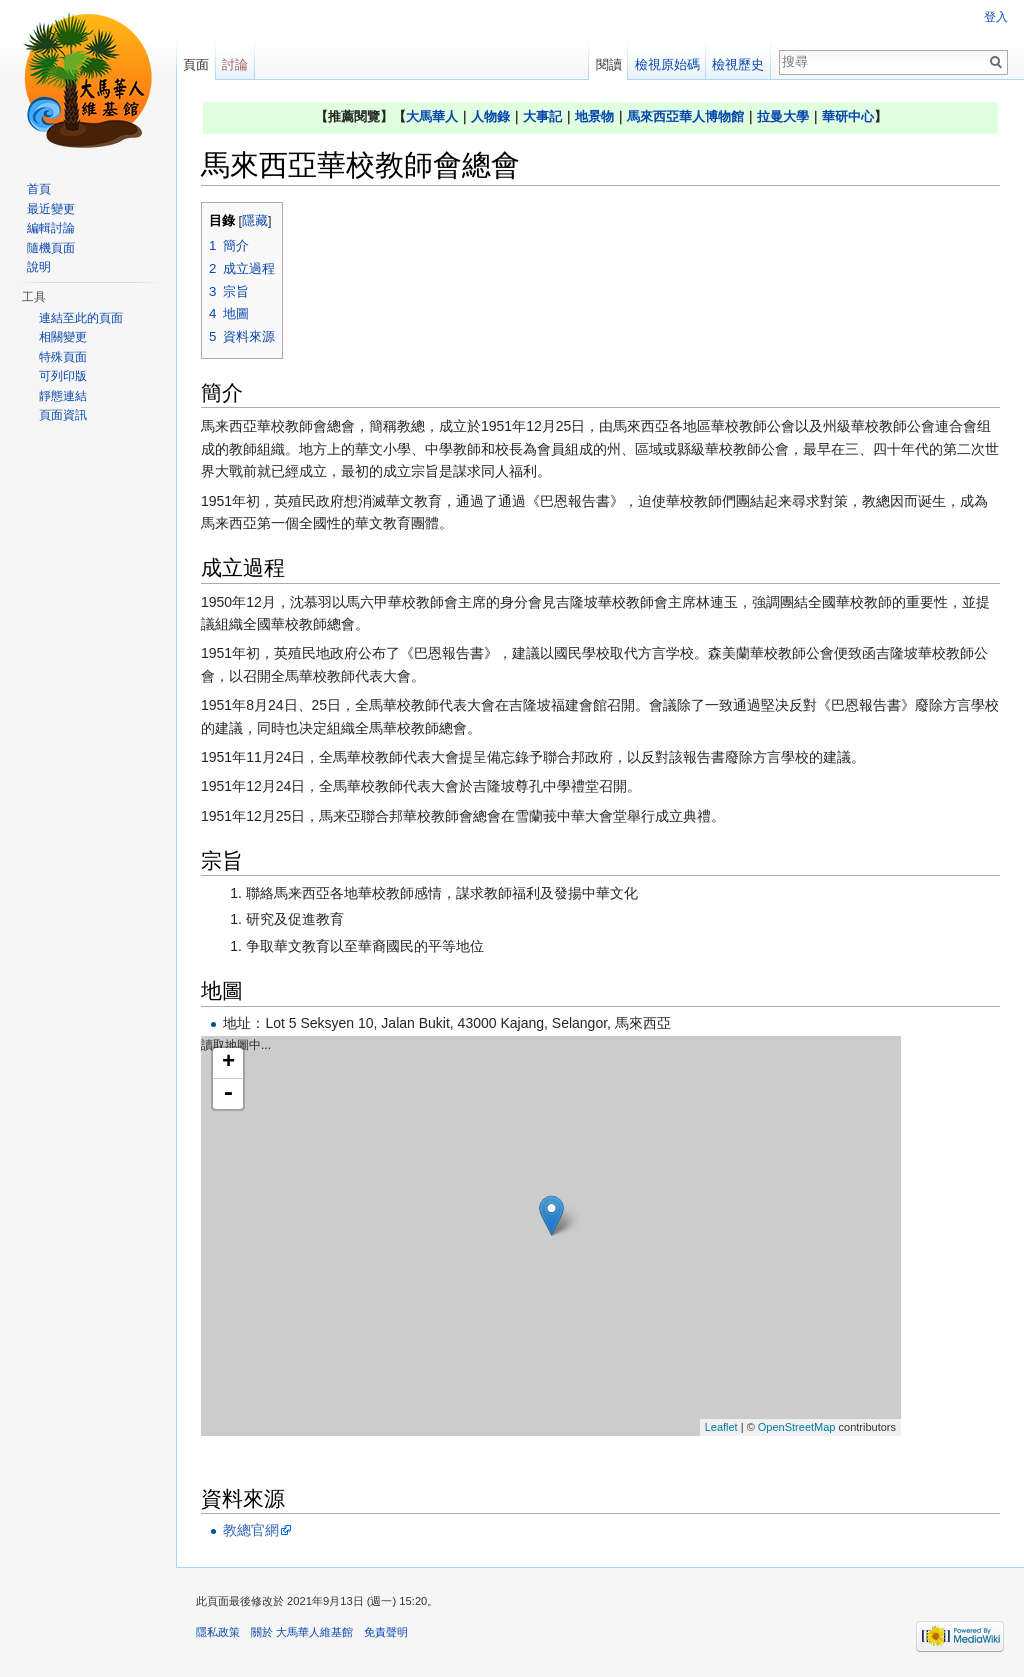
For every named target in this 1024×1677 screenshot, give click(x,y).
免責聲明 (386, 1632)
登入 (996, 17)
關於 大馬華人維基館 (302, 1632)
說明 (39, 267)
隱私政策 (218, 1632)
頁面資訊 (63, 415)
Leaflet (721, 1427)
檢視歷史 (738, 64)
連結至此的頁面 (81, 318)
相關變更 (63, 337)
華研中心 (848, 116)
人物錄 (490, 116)
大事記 (542, 116)
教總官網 (251, 1530)
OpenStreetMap (797, 1427)
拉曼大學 (783, 116)
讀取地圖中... (548, 1236)
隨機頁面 (51, 248)
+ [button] (228, 1063)
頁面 (196, 64)
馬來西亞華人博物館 (685, 116)
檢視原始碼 (667, 64)
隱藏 (255, 221)
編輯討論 (51, 228)
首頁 (39, 189)
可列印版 (63, 376)
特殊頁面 (63, 357)
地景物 (594, 116)
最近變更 (51, 209)
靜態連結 (63, 396)
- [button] (228, 1094)
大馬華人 (432, 116)
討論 (235, 64)
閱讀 (609, 64)
